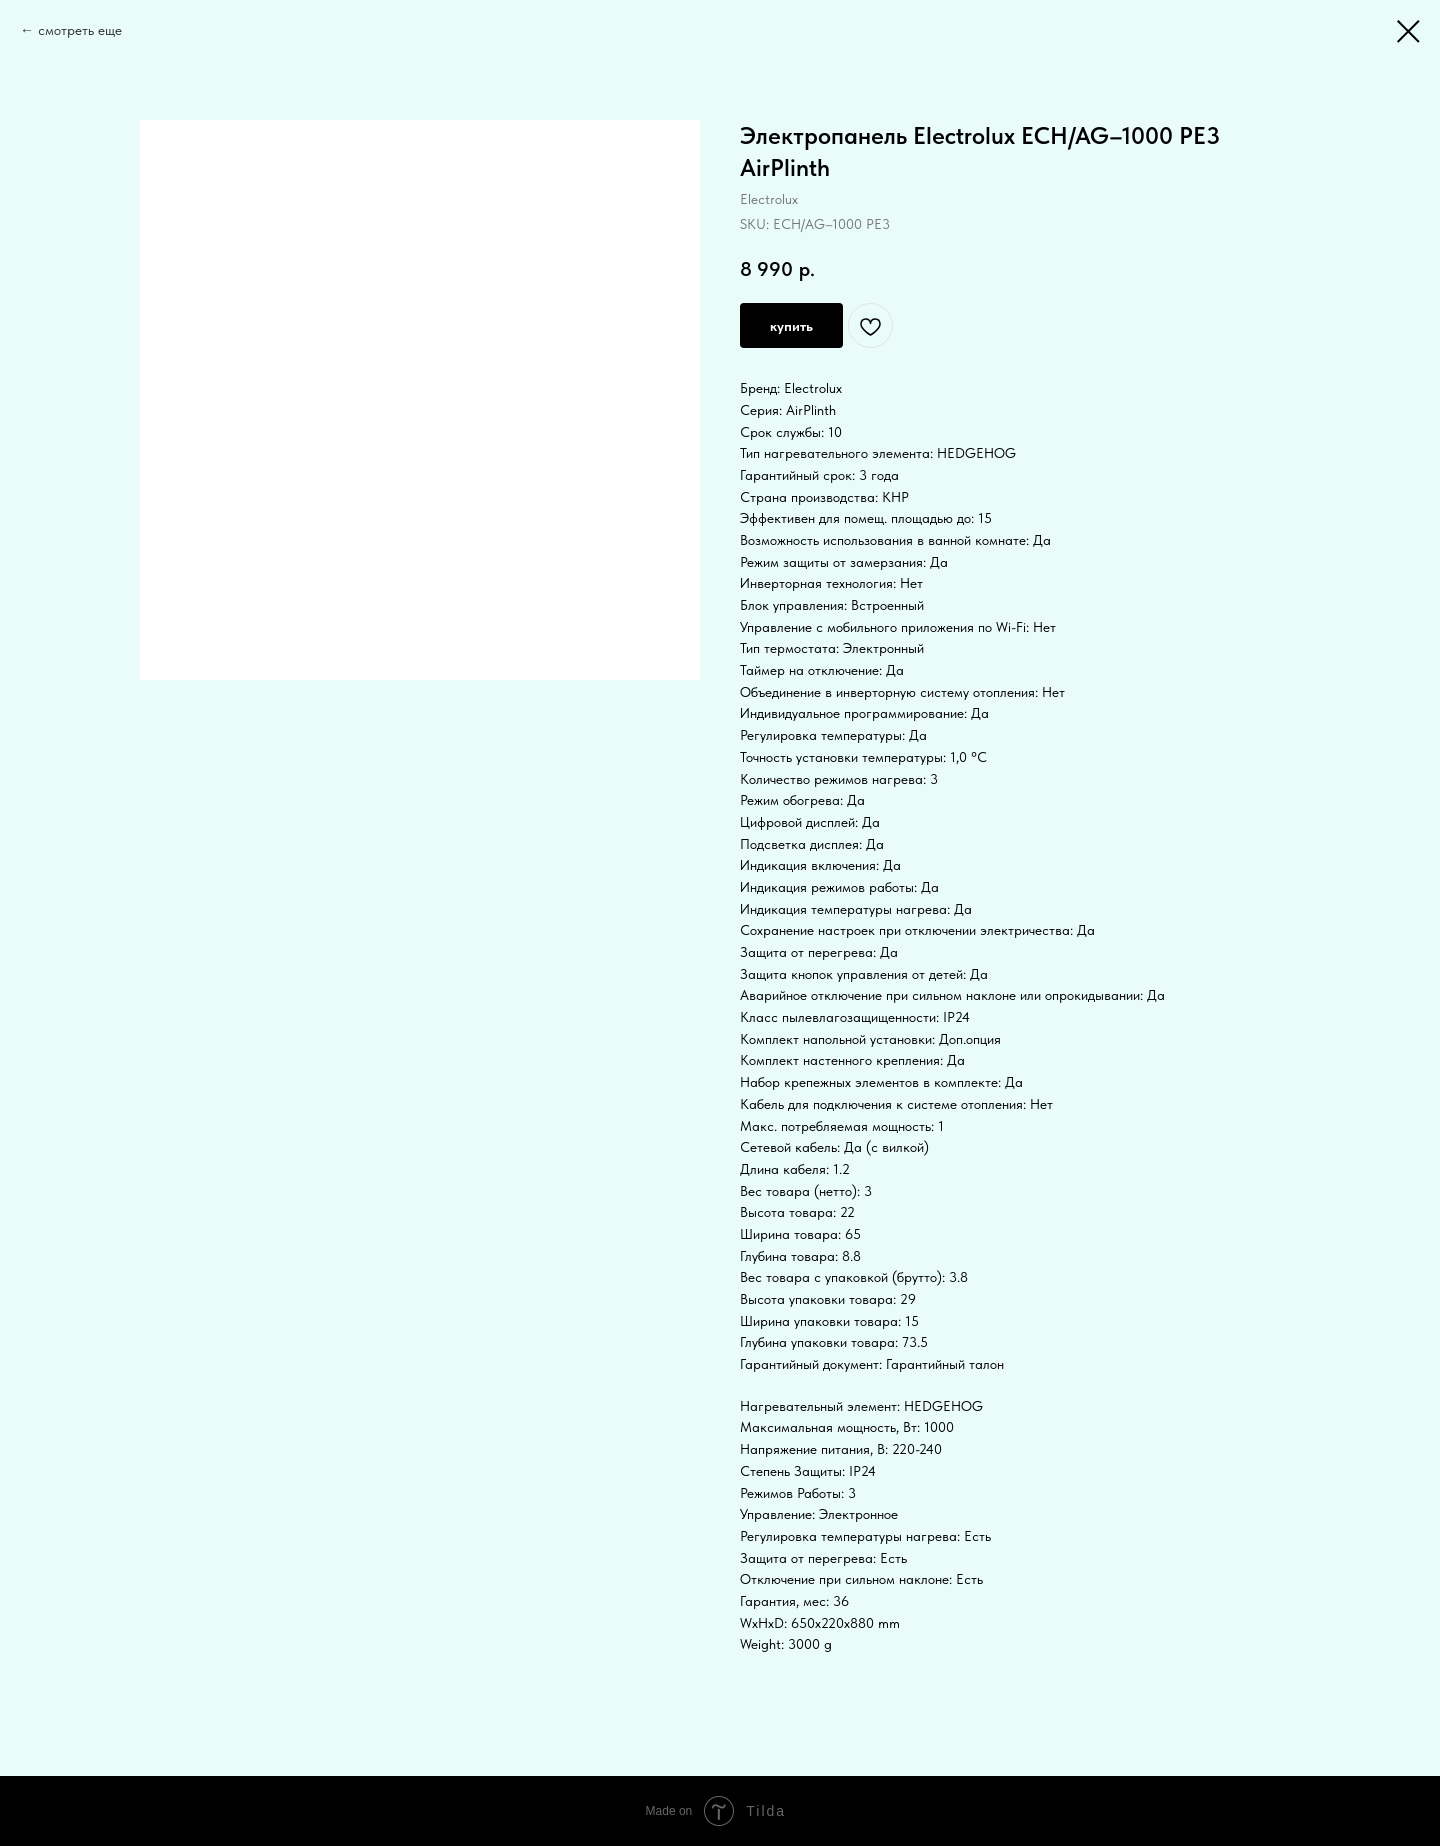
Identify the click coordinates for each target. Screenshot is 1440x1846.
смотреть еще (80, 30)
